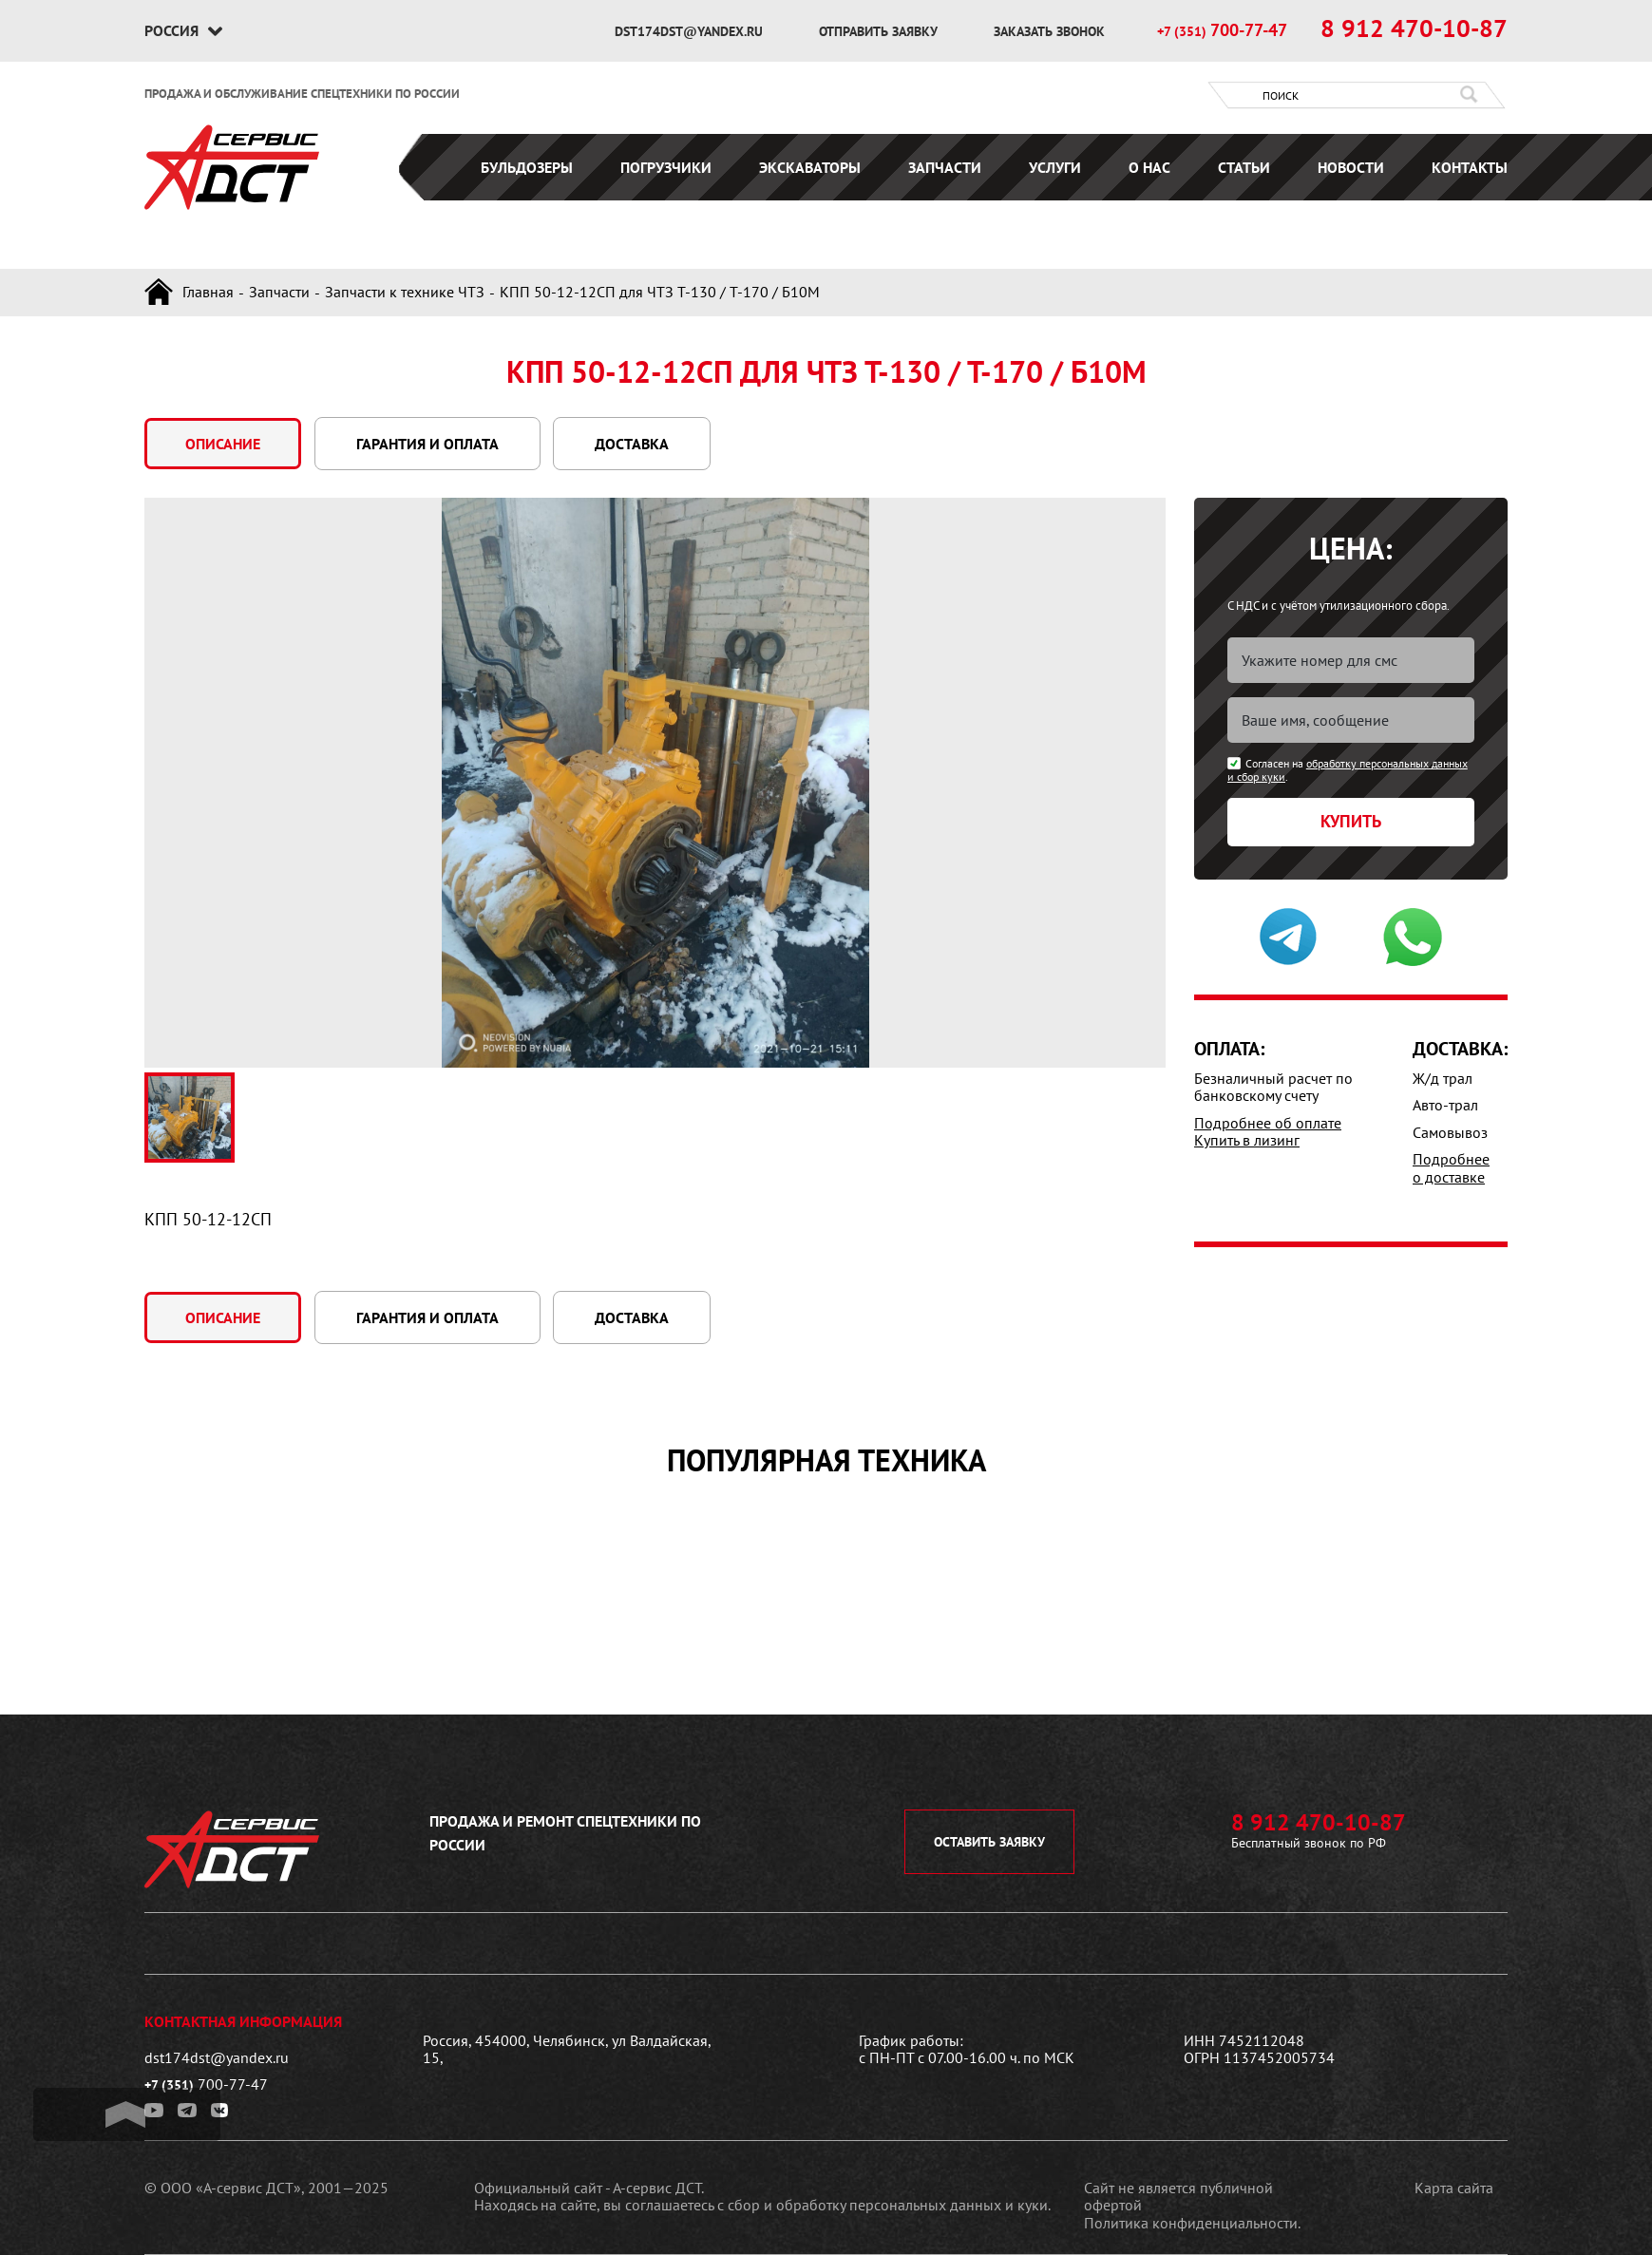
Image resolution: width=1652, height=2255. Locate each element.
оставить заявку (989, 1841)
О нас (1149, 167)
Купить (1350, 821)
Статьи (1244, 167)
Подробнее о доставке (1451, 1167)
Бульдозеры (527, 167)
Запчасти (944, 167)
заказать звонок (1049, 31)
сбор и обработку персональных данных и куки (888, 2204)
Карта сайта (1454, 2187)
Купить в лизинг (1247, 1139)
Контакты (1470, 167)
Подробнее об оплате (1267, 1122)
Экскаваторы (810, 167)
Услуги (1055, 167)
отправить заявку (880, 31)
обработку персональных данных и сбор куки (1347, 770)
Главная (208, 291)
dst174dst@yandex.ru (691, 31)
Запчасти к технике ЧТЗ (404, 291)
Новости (1351, 167)
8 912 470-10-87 (1414, 28)
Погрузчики (666, 167)
